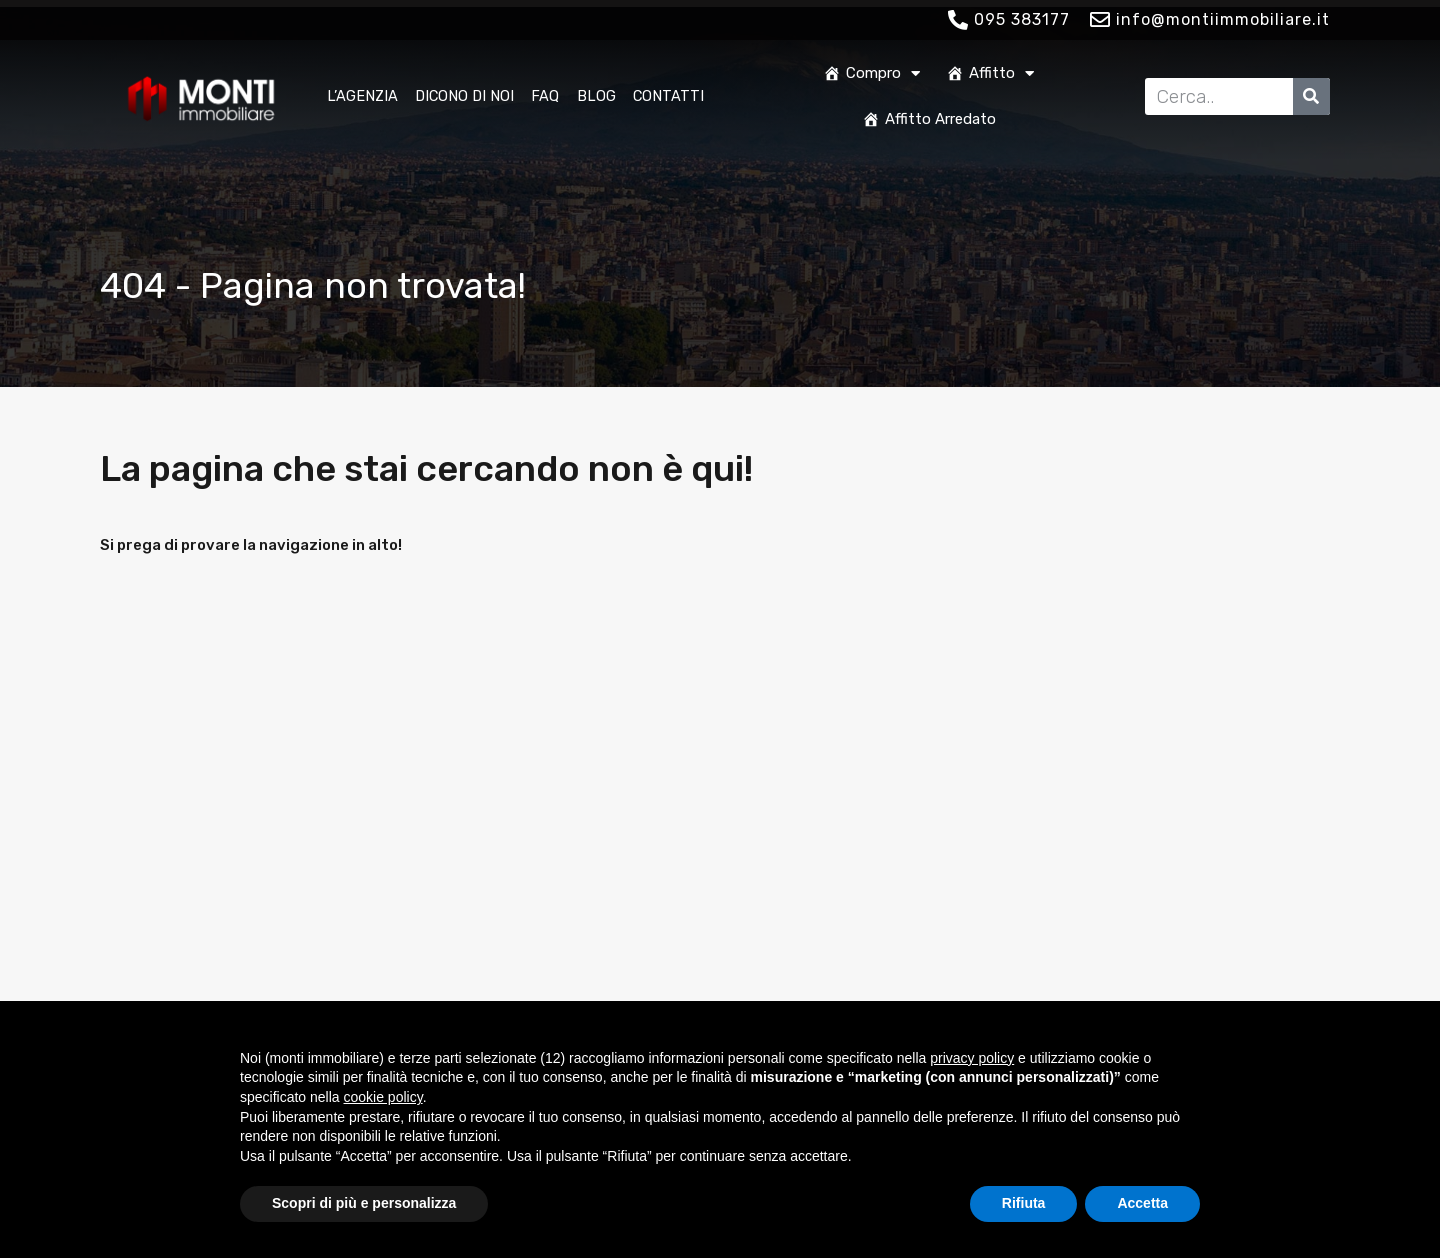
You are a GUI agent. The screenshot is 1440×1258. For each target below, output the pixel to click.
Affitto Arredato (929, 119)
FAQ (545, 96)
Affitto (990, 73)
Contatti (668, 96)
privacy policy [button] (972, 1058)
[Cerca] (1311, 96)
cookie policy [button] (383, 1097)
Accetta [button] (1142, 1203)
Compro (871, 73)
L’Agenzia (362, 96)
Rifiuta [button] (1024, 1203)
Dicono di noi (464, 96)
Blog (596, 96)
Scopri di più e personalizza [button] (364, 1203)
